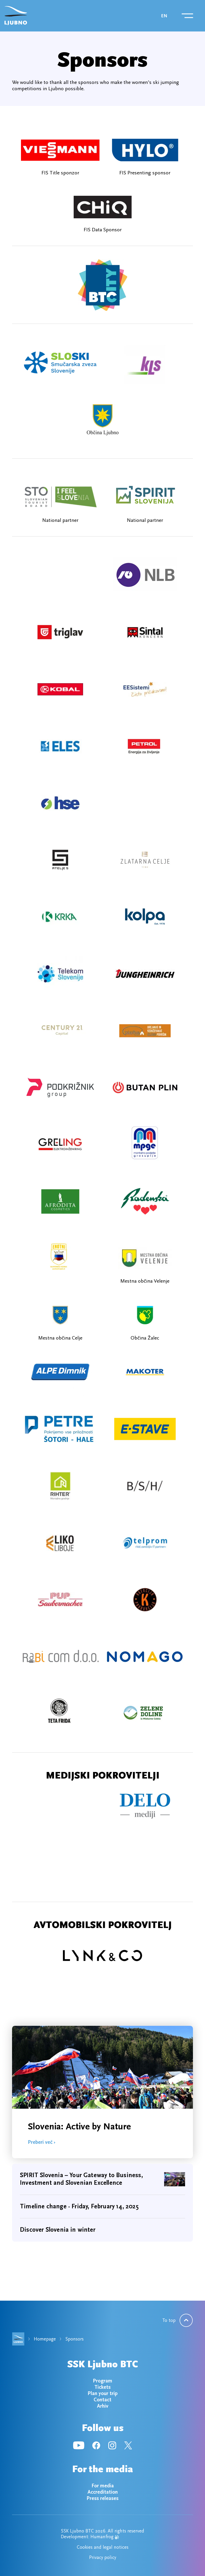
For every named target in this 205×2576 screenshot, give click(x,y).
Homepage (45, 2339)
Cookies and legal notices (102, 2547)
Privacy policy (102, 2557)
